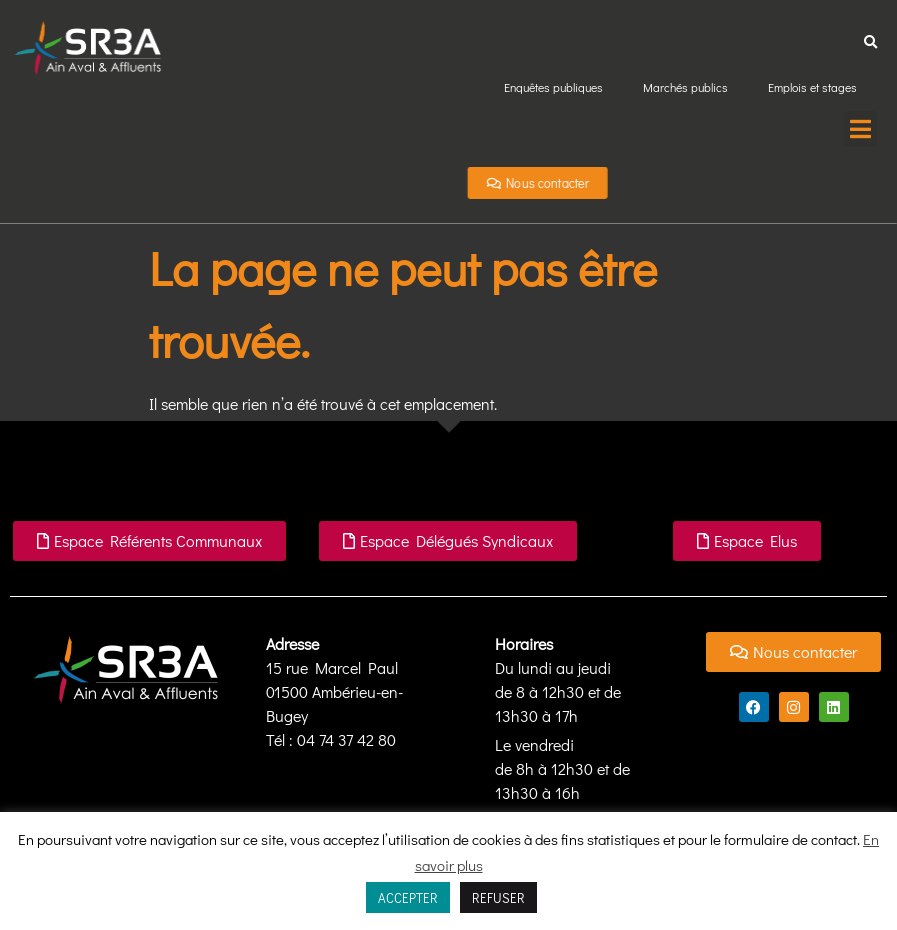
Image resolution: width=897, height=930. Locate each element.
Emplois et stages (812, 87)
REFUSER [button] (498, 897)
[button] (870, 42)
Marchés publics (685, 87)
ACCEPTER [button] (408, 897)
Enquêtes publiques (553, 87)
